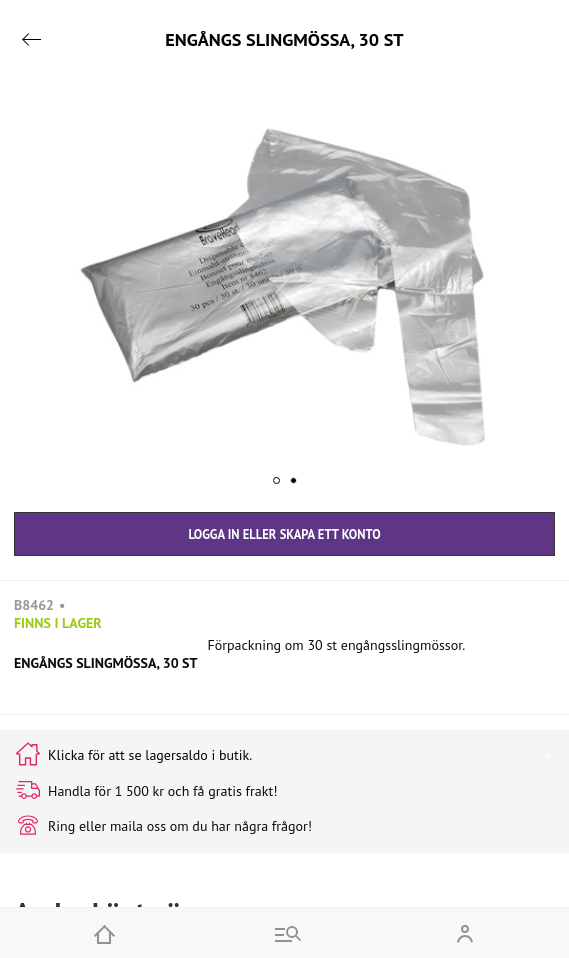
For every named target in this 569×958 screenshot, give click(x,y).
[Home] (104, 933)
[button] (284, 288)
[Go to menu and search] (284, 933)
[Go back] (31, 39)
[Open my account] (465, 933)
